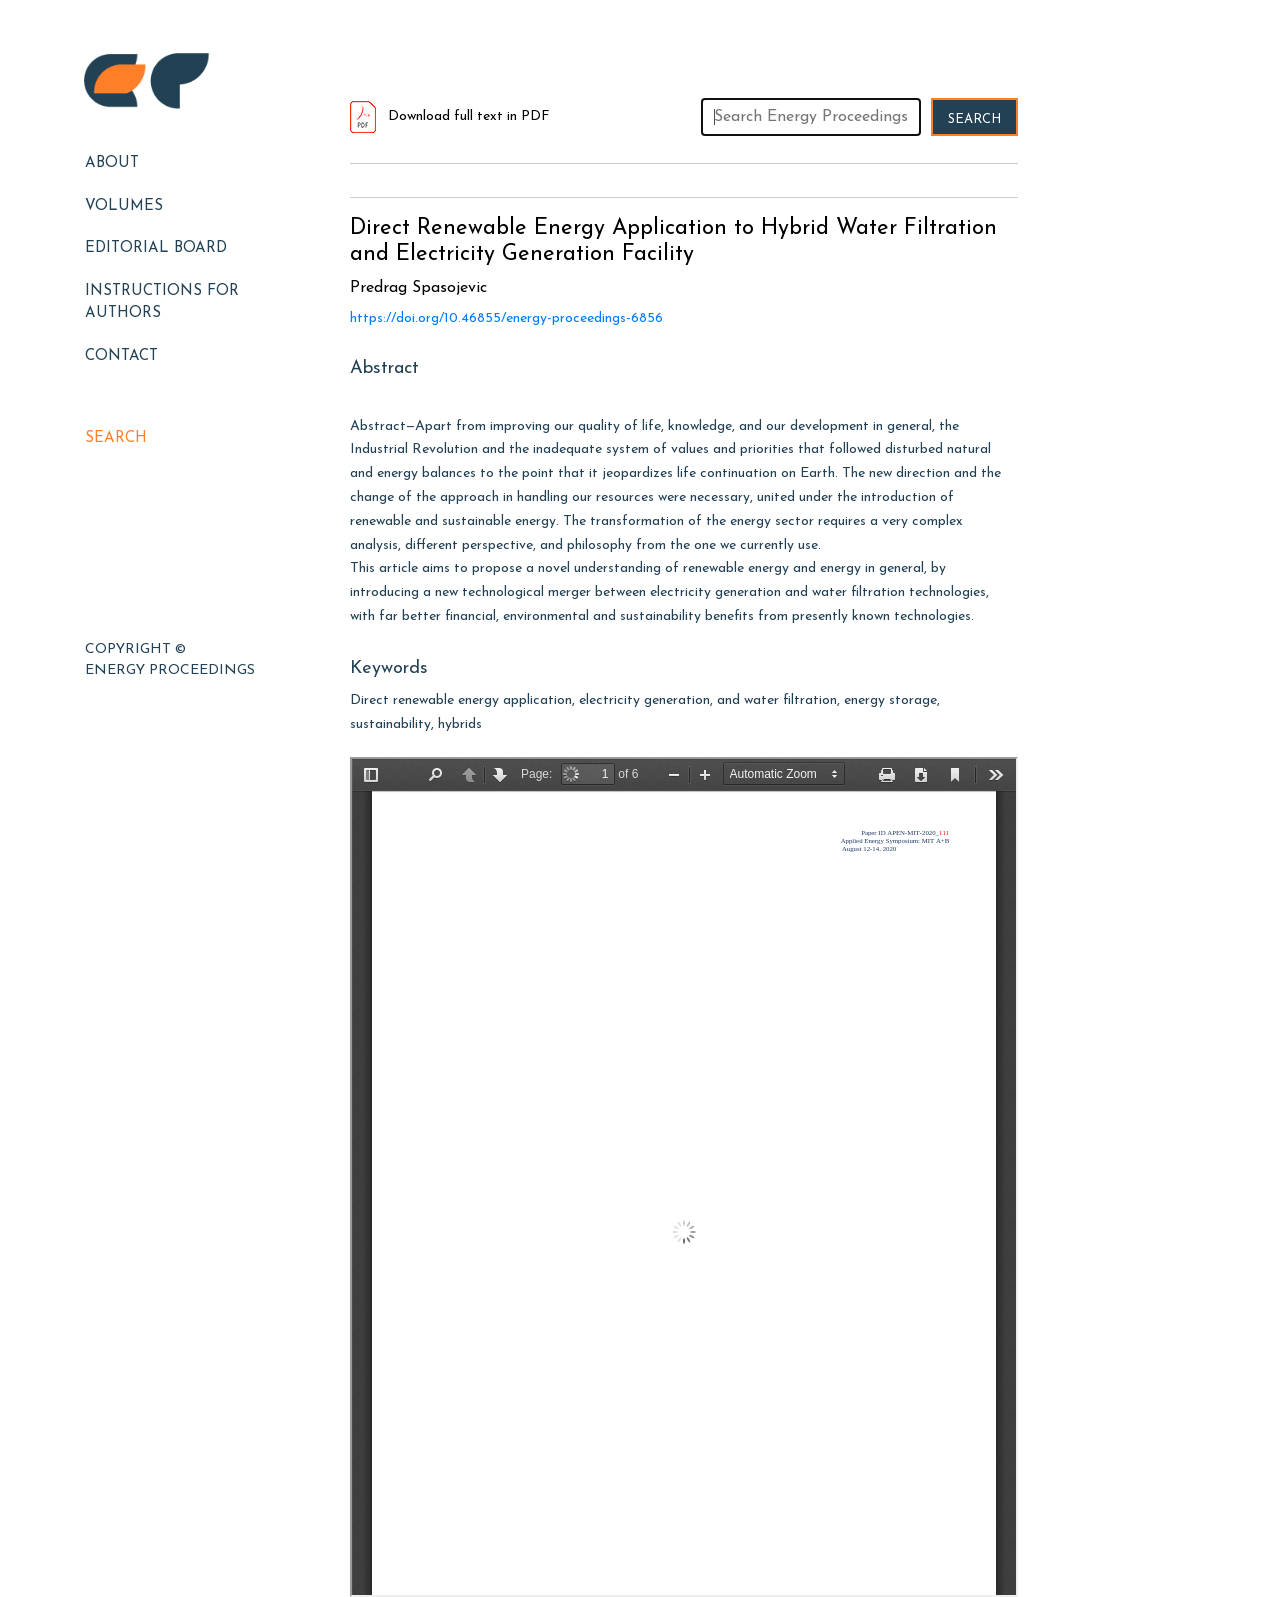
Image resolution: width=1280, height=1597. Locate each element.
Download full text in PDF (450, 116)
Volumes (124, 206)
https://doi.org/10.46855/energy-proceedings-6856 (506, 318)
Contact (121, 356)
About (112, 163)
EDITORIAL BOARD (156, 248)
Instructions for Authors (162, 303)
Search (116, 438)
